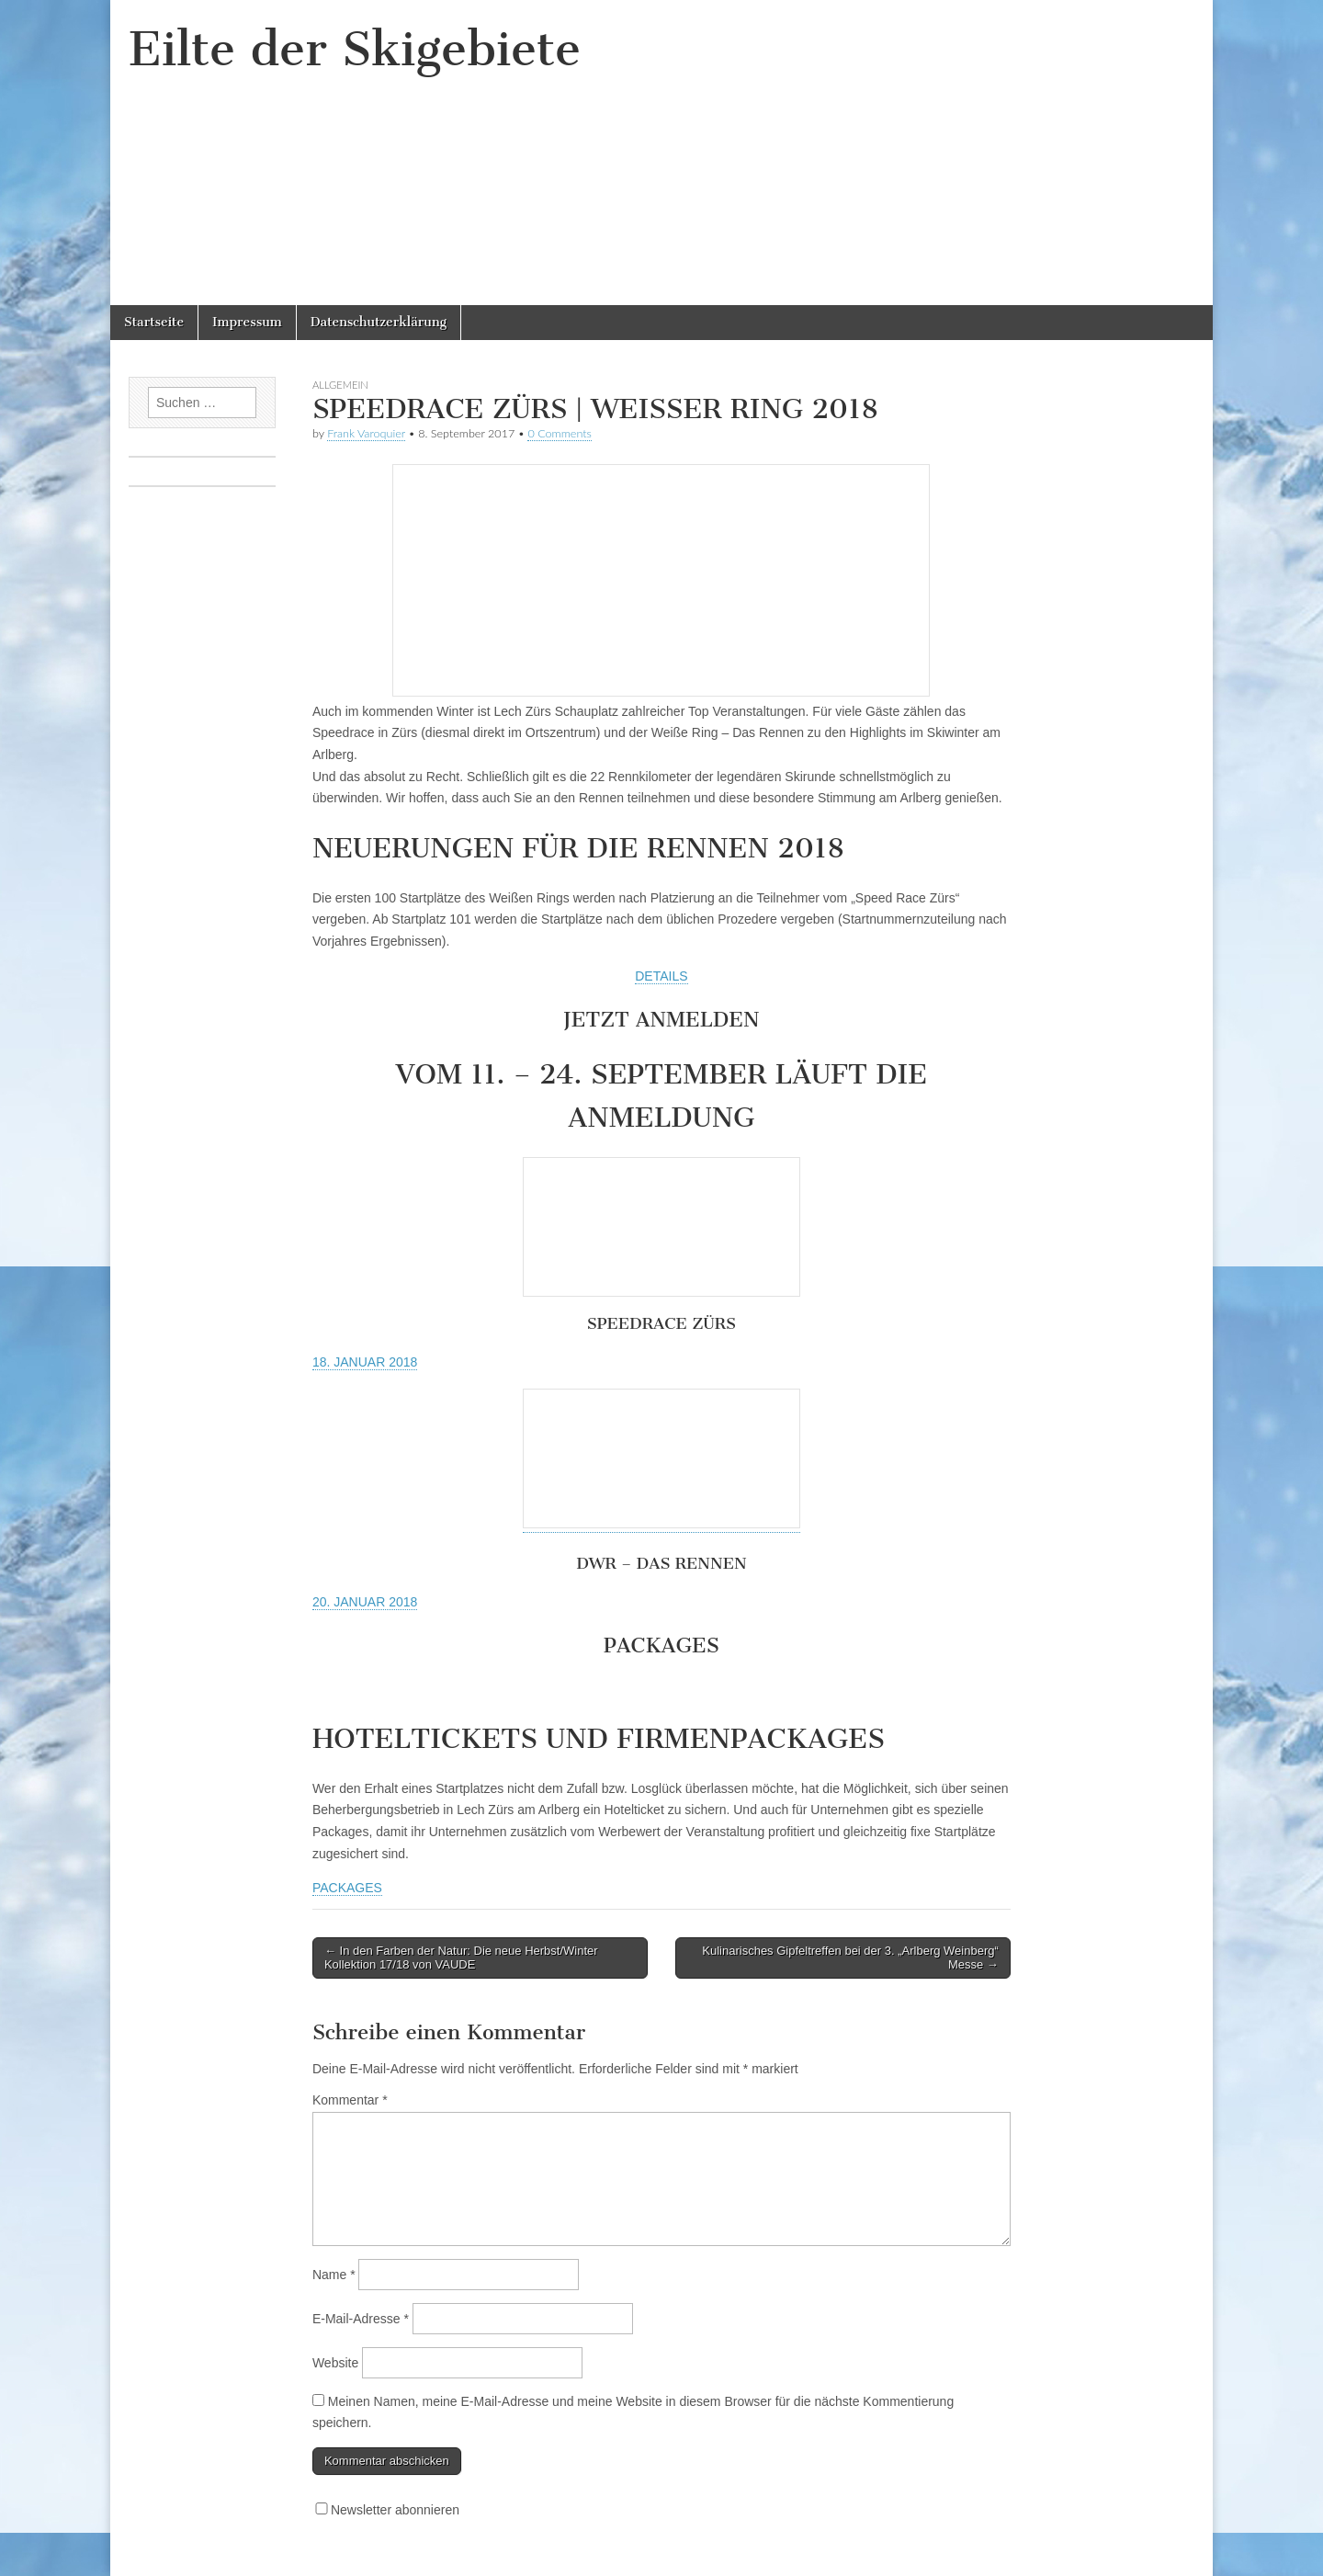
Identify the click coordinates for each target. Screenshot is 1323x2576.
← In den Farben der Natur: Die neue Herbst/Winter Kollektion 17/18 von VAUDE (461, 1958)
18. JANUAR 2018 (364, 1362)
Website (335, 2362)
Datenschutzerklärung (379, 322)
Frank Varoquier (366, 433)
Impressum (247, 322)
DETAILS (661, 976)
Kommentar (350, 2100)
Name (334, 2274)
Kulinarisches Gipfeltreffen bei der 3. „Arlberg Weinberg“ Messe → (850, 1958)
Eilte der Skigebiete (355, 49)
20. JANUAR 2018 (364, 1601)
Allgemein (340, 385)
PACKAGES (347, 1887)
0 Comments (559, 433)
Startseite (154, 322)
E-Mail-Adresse (360, 2318)
